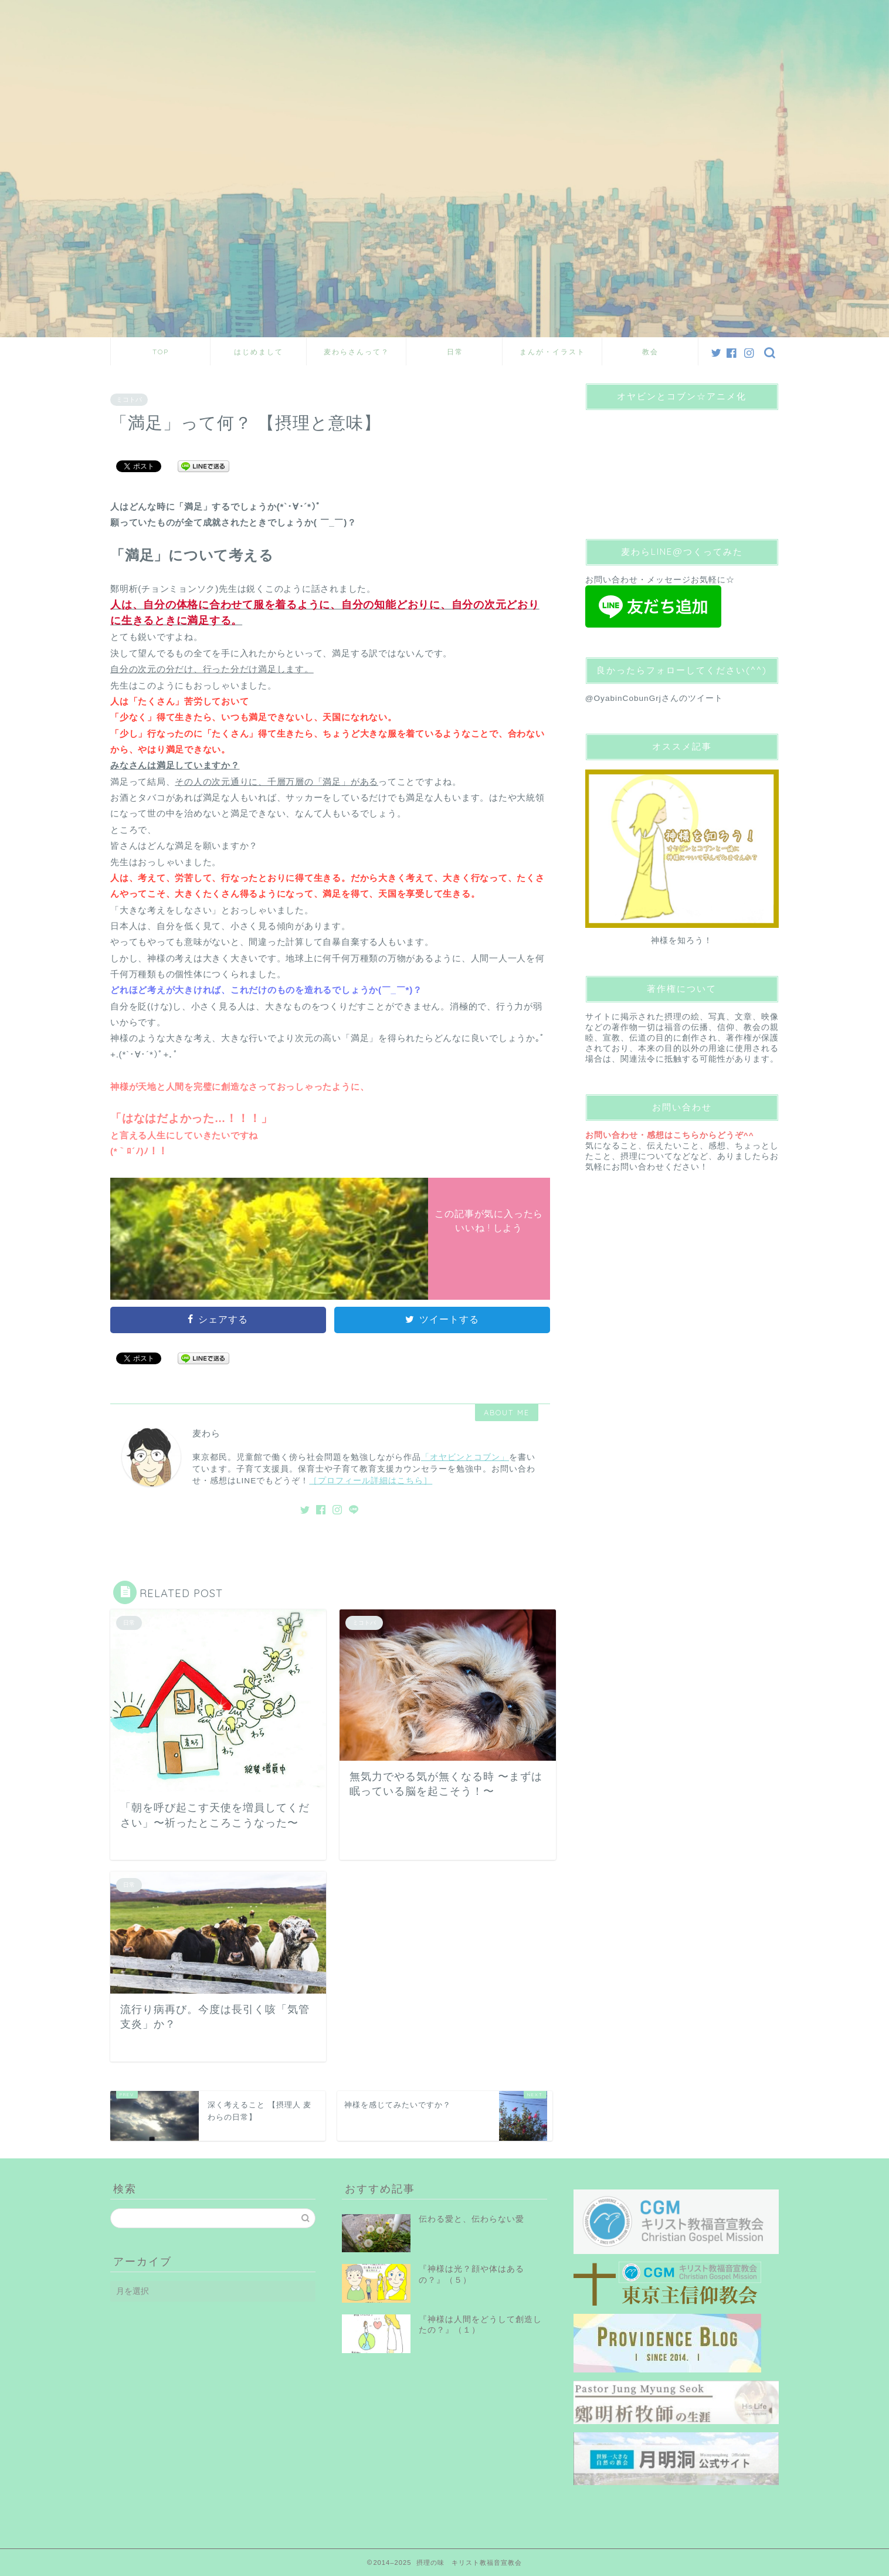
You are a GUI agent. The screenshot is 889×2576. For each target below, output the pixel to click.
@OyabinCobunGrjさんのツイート (654, 698)
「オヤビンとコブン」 (465, 1457)
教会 (650, 351)
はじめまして (258, 351)
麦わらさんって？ (356, 351)
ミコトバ (129, 399)
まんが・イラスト (552, 351)
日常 (455, 351)
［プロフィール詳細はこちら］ (370, 1480)
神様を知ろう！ (681, 940)
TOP (160, 351)
